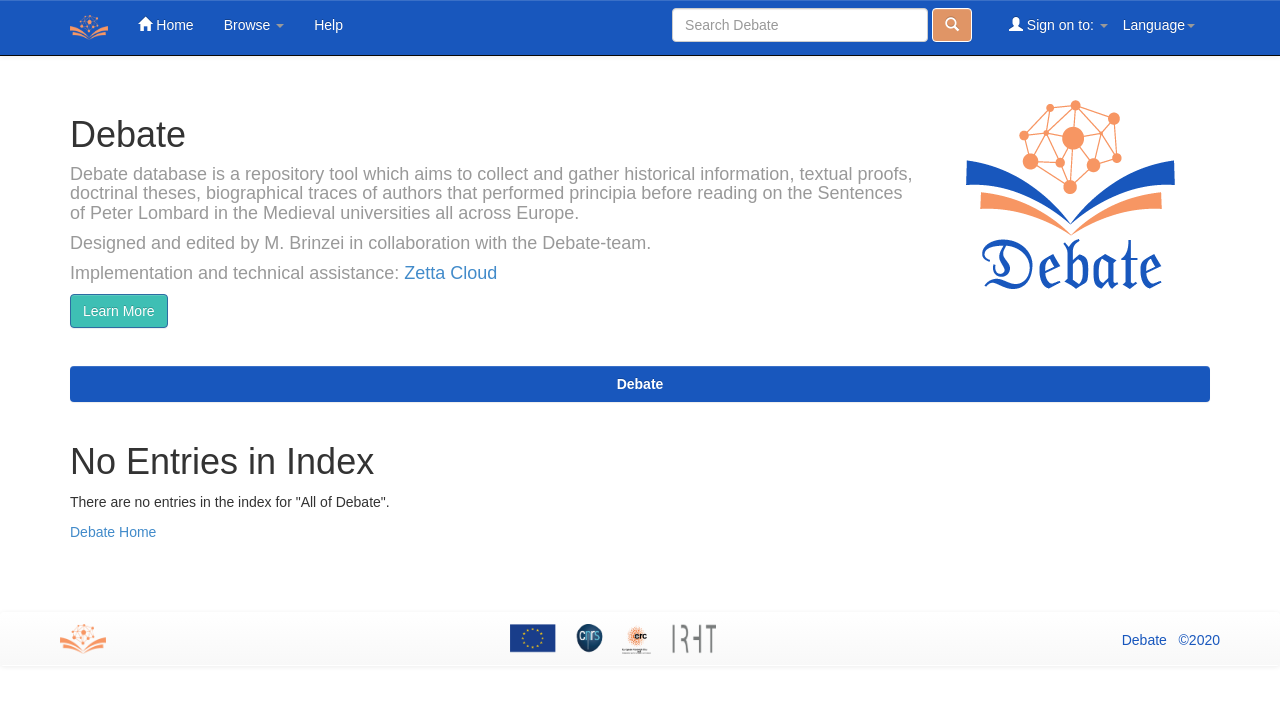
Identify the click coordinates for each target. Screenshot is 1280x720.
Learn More (119, 311)
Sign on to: (1058, 24)
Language (1159, 25)
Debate (640, 384)
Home (165, 24)
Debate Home (113, 532)
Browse (254, 25)
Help (328, 25)
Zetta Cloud (450, 273)
